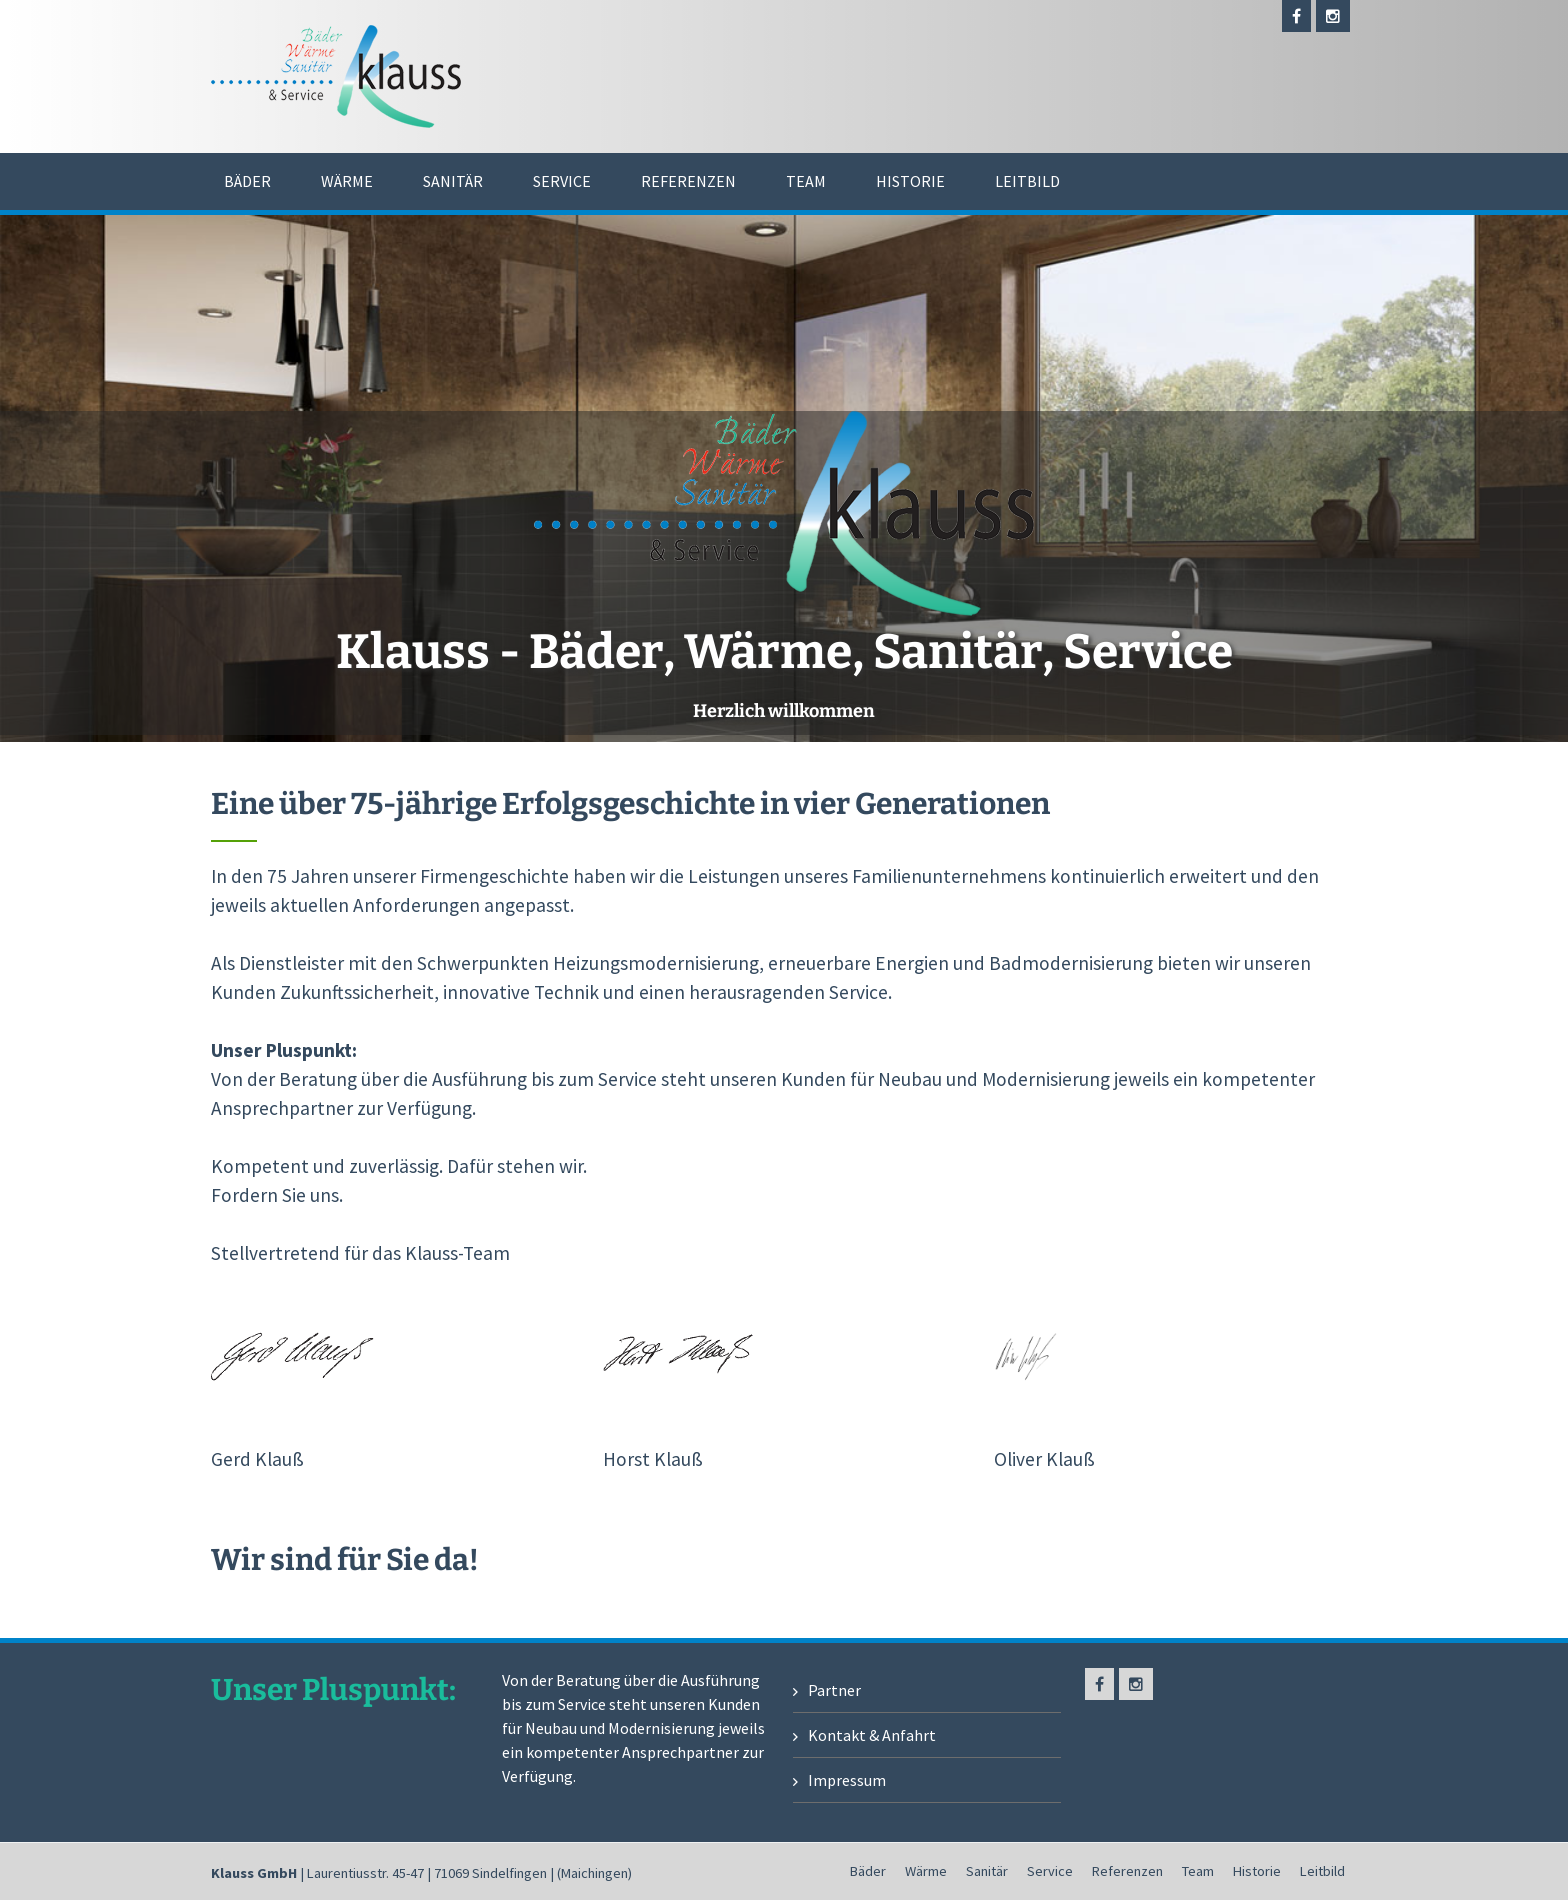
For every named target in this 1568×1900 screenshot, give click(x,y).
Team (806, 181)
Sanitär (453, 181)
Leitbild (1027, 181)
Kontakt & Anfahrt (872, 1735)
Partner (834, 1690)
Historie (910, 181)
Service (562, 181)
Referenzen (688, 181)
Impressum (847, 1780)
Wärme (347, 181)
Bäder (247, 181)
